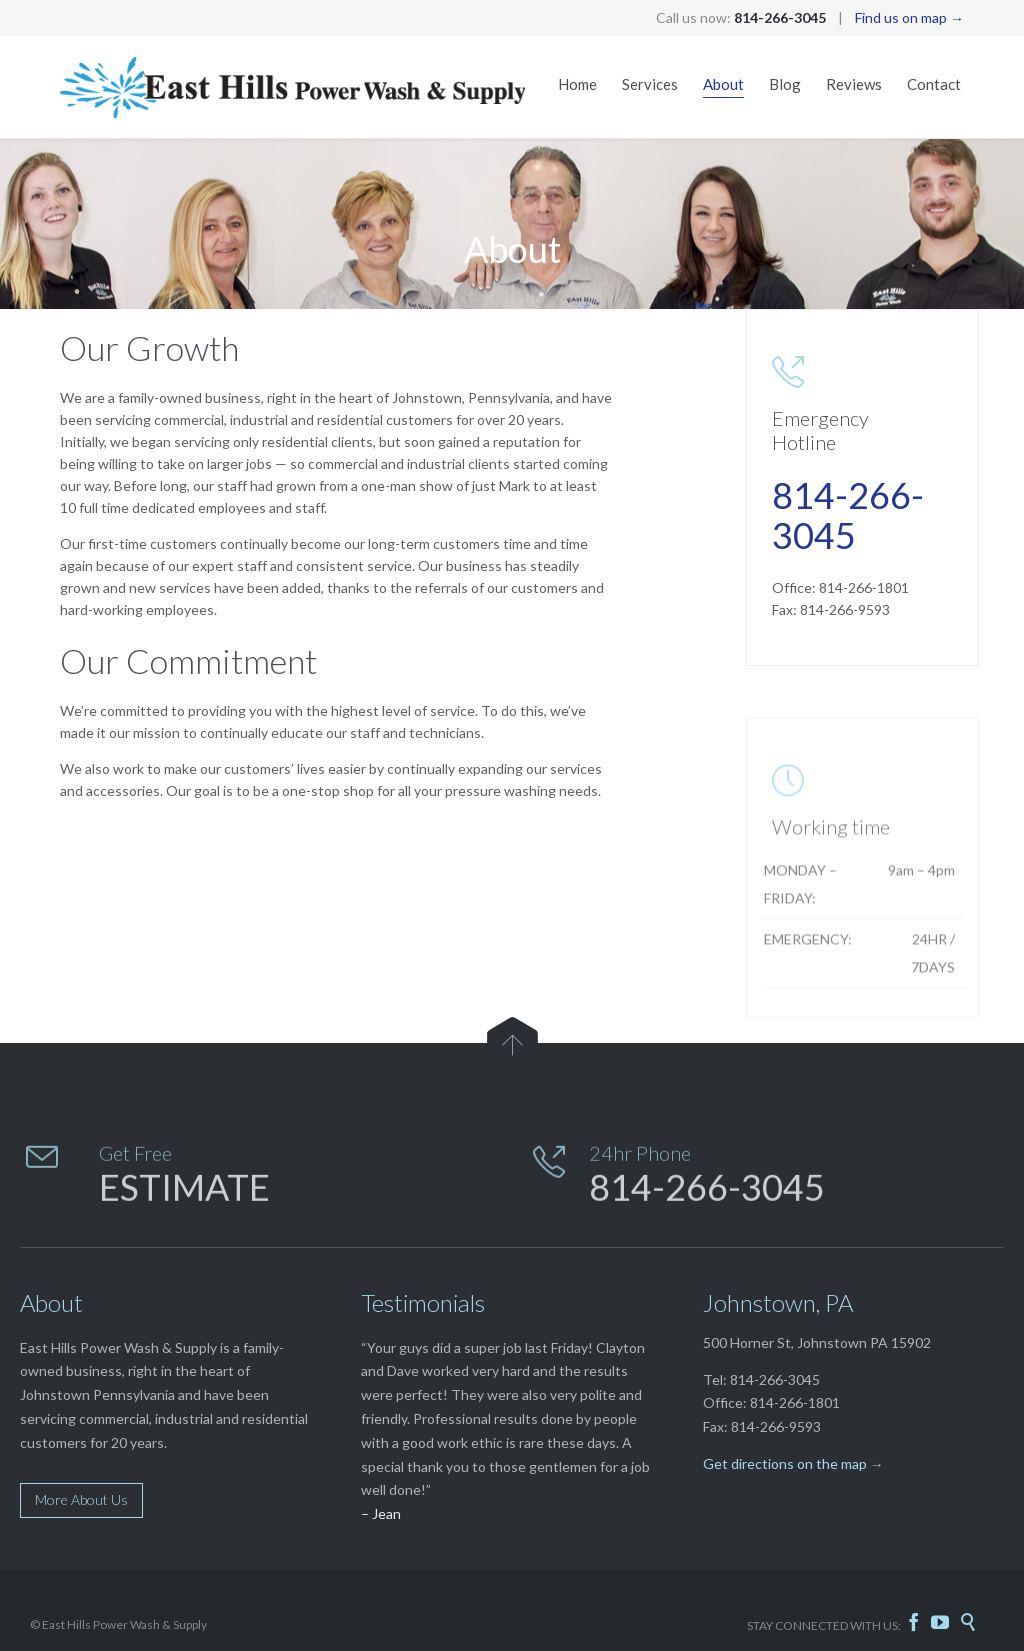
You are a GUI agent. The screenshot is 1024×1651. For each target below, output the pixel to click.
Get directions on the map (785, 1463)
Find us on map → (909, 17)
